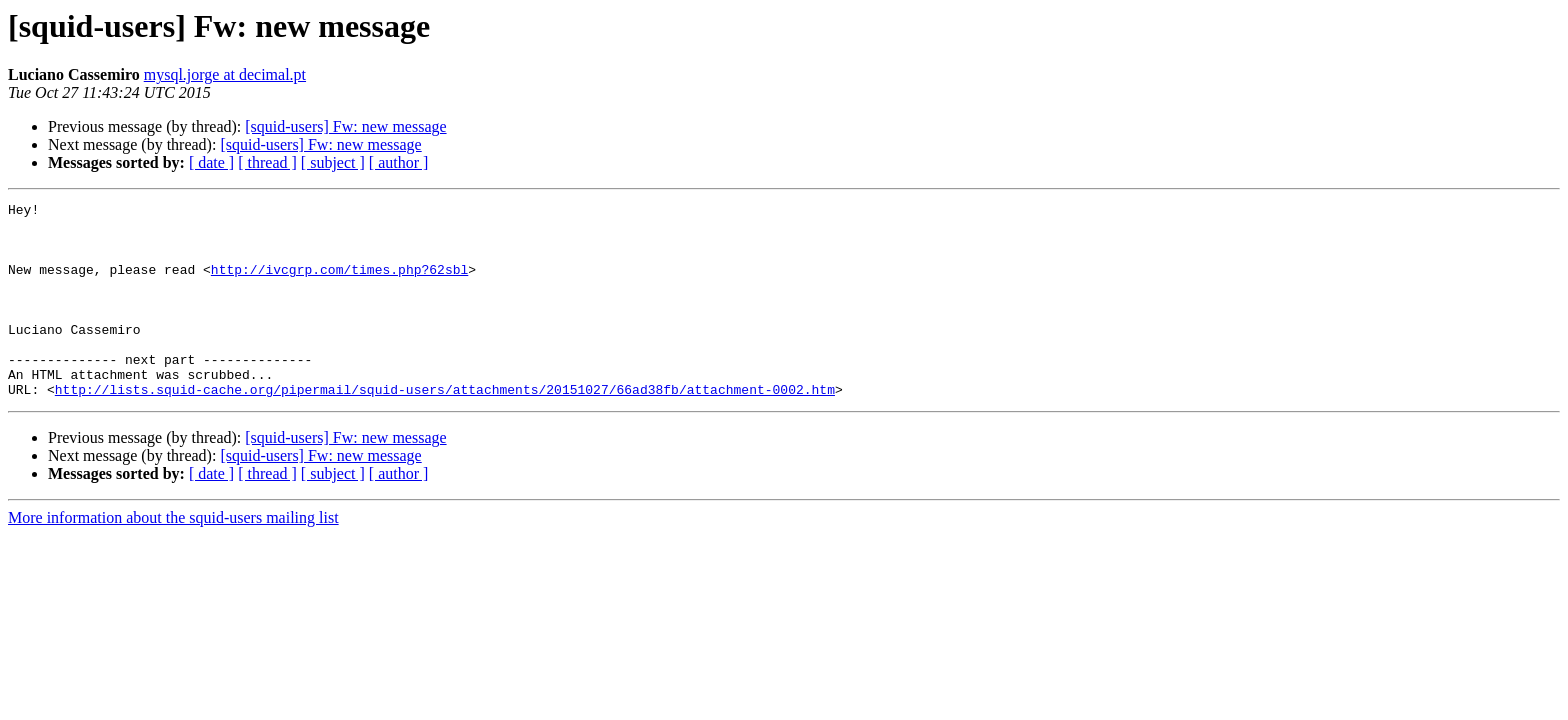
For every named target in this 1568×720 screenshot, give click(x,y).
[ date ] (211, 162)
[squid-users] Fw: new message (345, 126)
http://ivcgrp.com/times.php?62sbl (339, 284)
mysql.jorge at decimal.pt (225, 74)
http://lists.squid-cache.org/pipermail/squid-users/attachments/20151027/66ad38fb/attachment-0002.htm (445, 428)
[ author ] (399, 162)
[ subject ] (333, 162)
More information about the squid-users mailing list (173, 556)
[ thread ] (267, 162)
